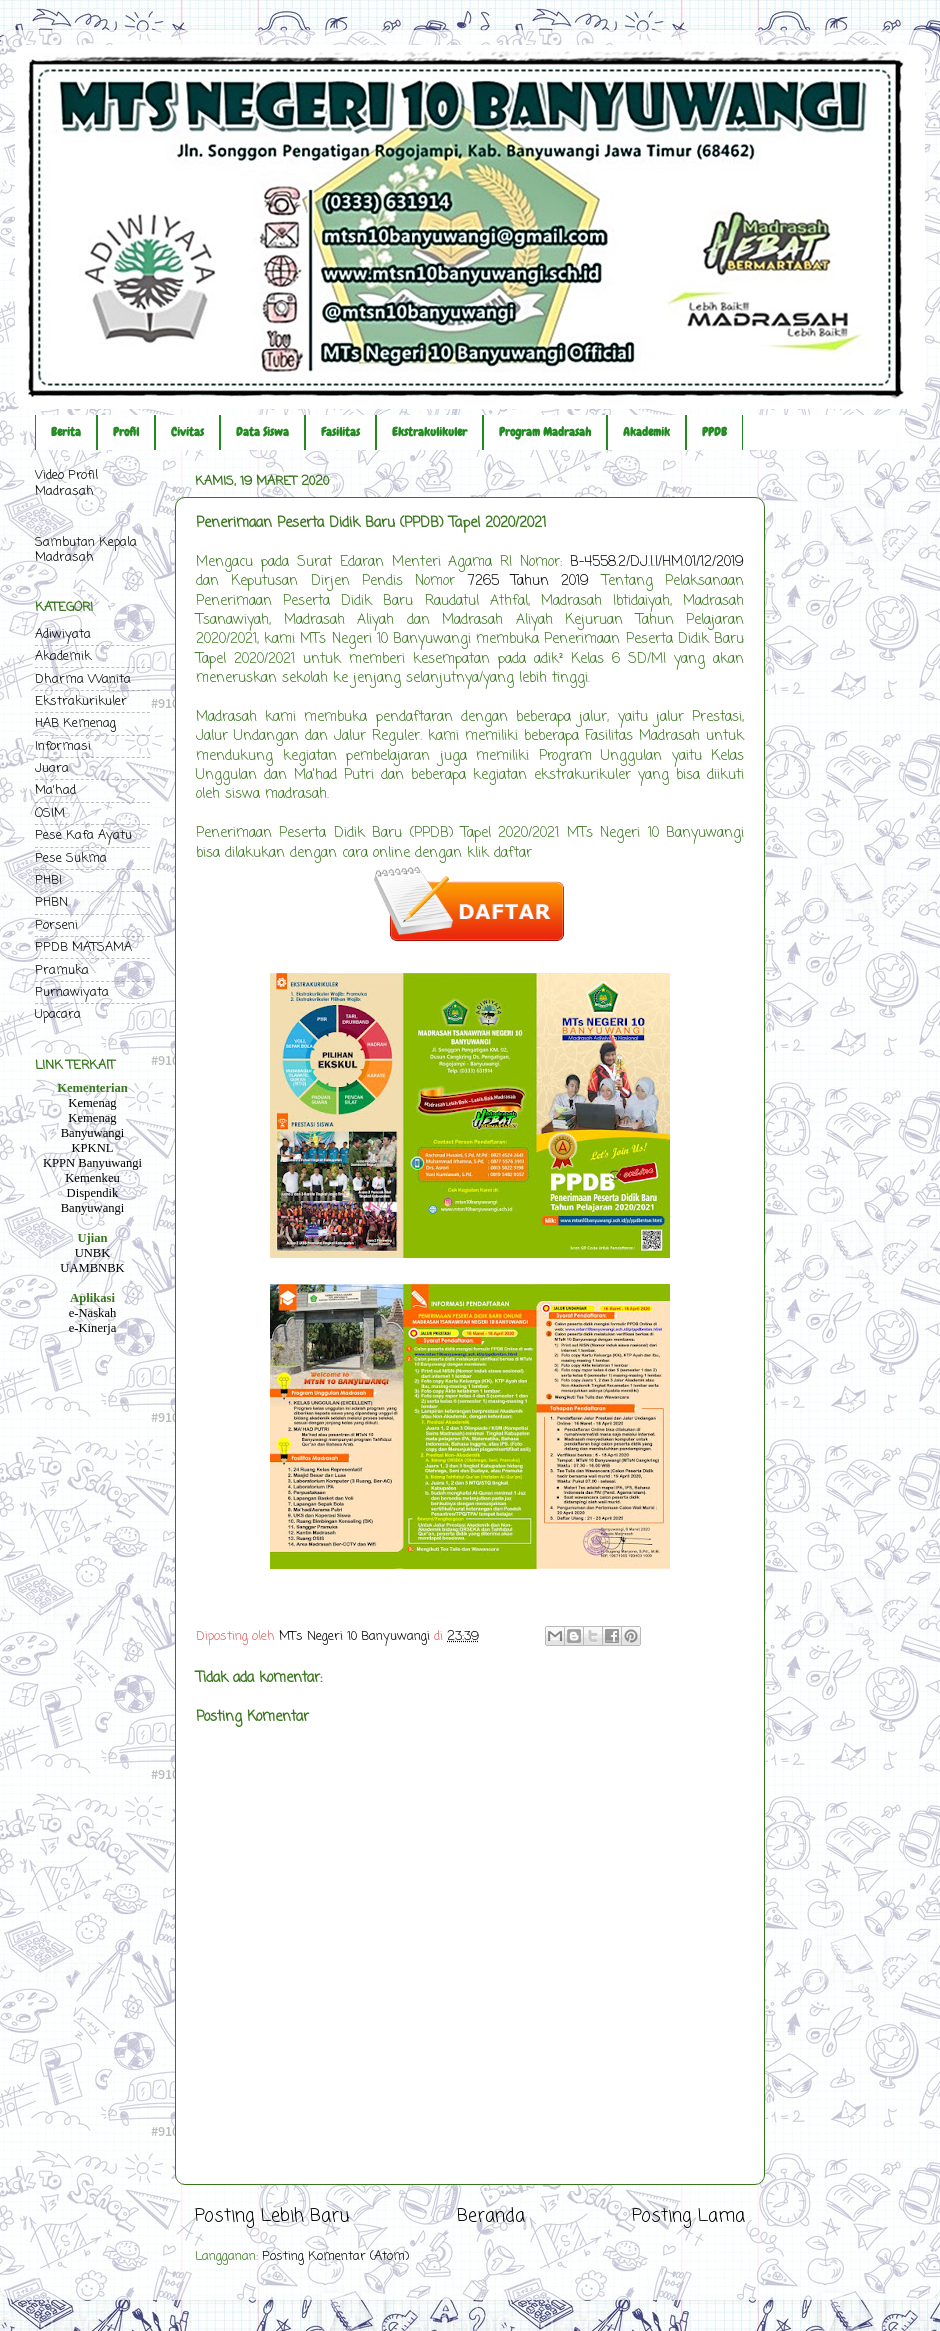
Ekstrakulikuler (429, 432)
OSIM (50, 813)
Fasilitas (340, 432)
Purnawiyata (72, 992)
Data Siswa (262, 432)
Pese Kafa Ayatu (83, 835)
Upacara (58, 1014)
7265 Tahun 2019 (529, 581)
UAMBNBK (92, 1268)
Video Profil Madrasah (66, 483)
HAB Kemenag (75, 723)
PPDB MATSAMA (83, 947)
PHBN (51, 902)
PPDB (714, 432)
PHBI (48, 880)
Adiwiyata (63, 634)
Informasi (63, 746)
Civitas (187, 432)
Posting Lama (688, 2216)
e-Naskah (93, 1313)
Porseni (56, 925)
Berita (66, 432)
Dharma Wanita (83, 679)
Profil (126, 432)
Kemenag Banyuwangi (93, 1125)
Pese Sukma (71, 858)
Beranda (491, 2216)
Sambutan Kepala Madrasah (86, 550)
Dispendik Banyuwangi (93, 1200)
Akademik (646, 432)
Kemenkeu (92, 1178)
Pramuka (62, 970)
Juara (52, 768)
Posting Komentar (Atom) (335, 2256)
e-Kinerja (93, 1328)
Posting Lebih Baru (272, 2216)
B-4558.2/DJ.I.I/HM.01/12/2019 (657, 562)
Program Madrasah (545, 432)
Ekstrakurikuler (81, 701)
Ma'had (55, 790)
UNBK (93, 1253)
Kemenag (92, 1103)
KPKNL (93, 1148)
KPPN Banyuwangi (92, 1163)
